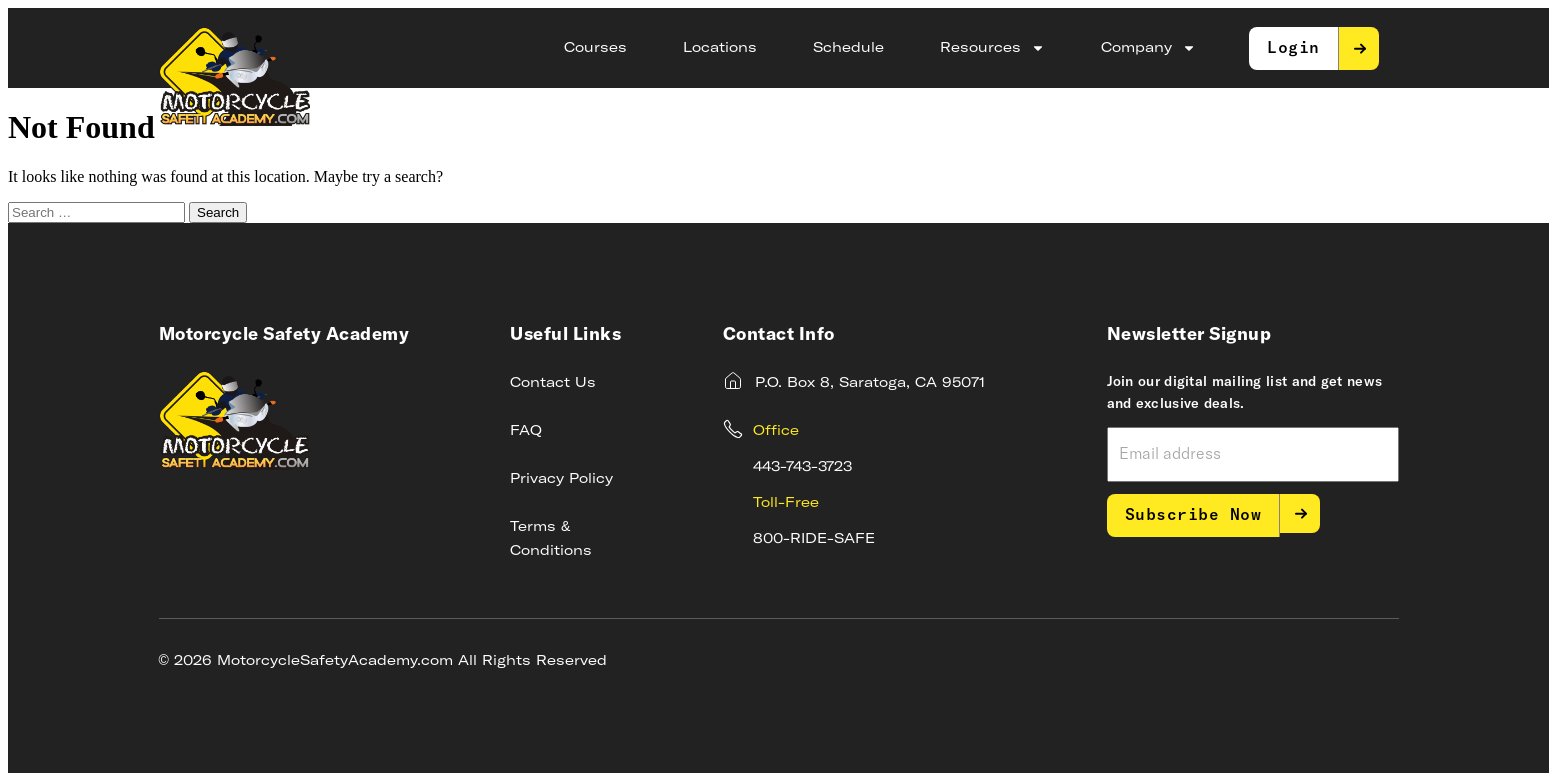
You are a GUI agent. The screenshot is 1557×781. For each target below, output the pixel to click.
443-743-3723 (802, 467)
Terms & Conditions (551, 539)
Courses (595, 48)
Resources (992, 48)
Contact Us (553, 383)
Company (1148, 48)
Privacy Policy (561, 479)
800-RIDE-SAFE (814, 539)
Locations (720, 48)
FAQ (526, 431)
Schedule (848, 48)
